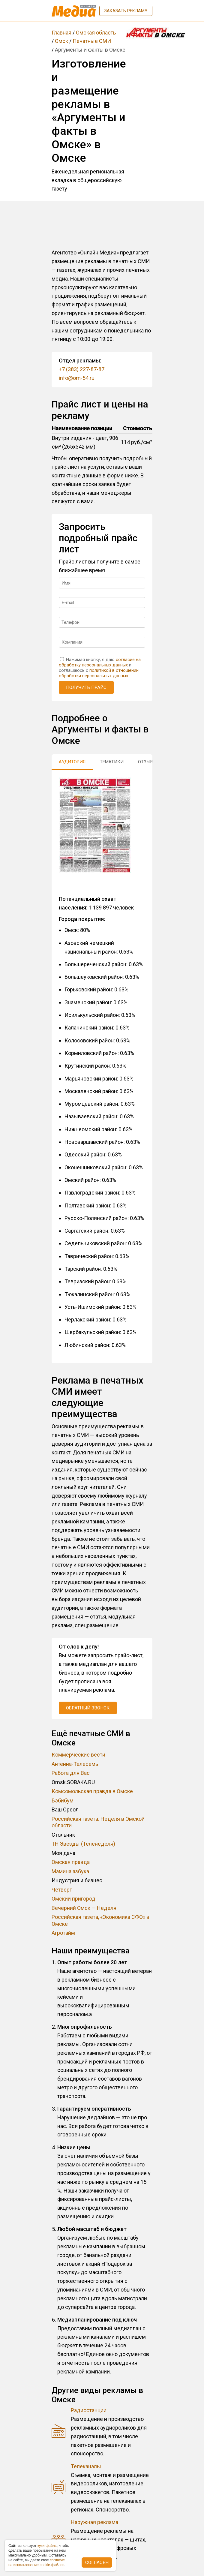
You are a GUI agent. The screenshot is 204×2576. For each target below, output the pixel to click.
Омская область (96, 32)
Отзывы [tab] (147, 762)
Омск (61, 41)
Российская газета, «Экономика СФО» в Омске (100, 1920)
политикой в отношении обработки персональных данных (99, 673)
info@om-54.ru (76, 378)
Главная (61, 32)
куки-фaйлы (47, 2546)
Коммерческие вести (78, 1754)
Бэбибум (63, 1800)
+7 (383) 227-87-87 (81, 369)
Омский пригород (73, 1898)
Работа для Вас (71, 1773)
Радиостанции (88, 2410)
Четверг (62, 1889)
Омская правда (71, 1862)
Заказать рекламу (125, 10)
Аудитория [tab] (72, 762)
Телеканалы (86, 2466)
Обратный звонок (88, 1708)
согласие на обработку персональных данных (100, 662)
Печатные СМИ (92, 41)
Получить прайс (86, 687)
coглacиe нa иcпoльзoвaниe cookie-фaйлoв (36, 2562)
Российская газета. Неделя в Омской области (98, 1822)
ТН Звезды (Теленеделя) (83, 1844)
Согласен (97, 2562)
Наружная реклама (94, 2522)
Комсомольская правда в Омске (92, 1791)
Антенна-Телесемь (75, 1764)
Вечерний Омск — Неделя (84, 1908)
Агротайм (63, 1933)
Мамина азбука (70, 1871)
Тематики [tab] (112, 762)
